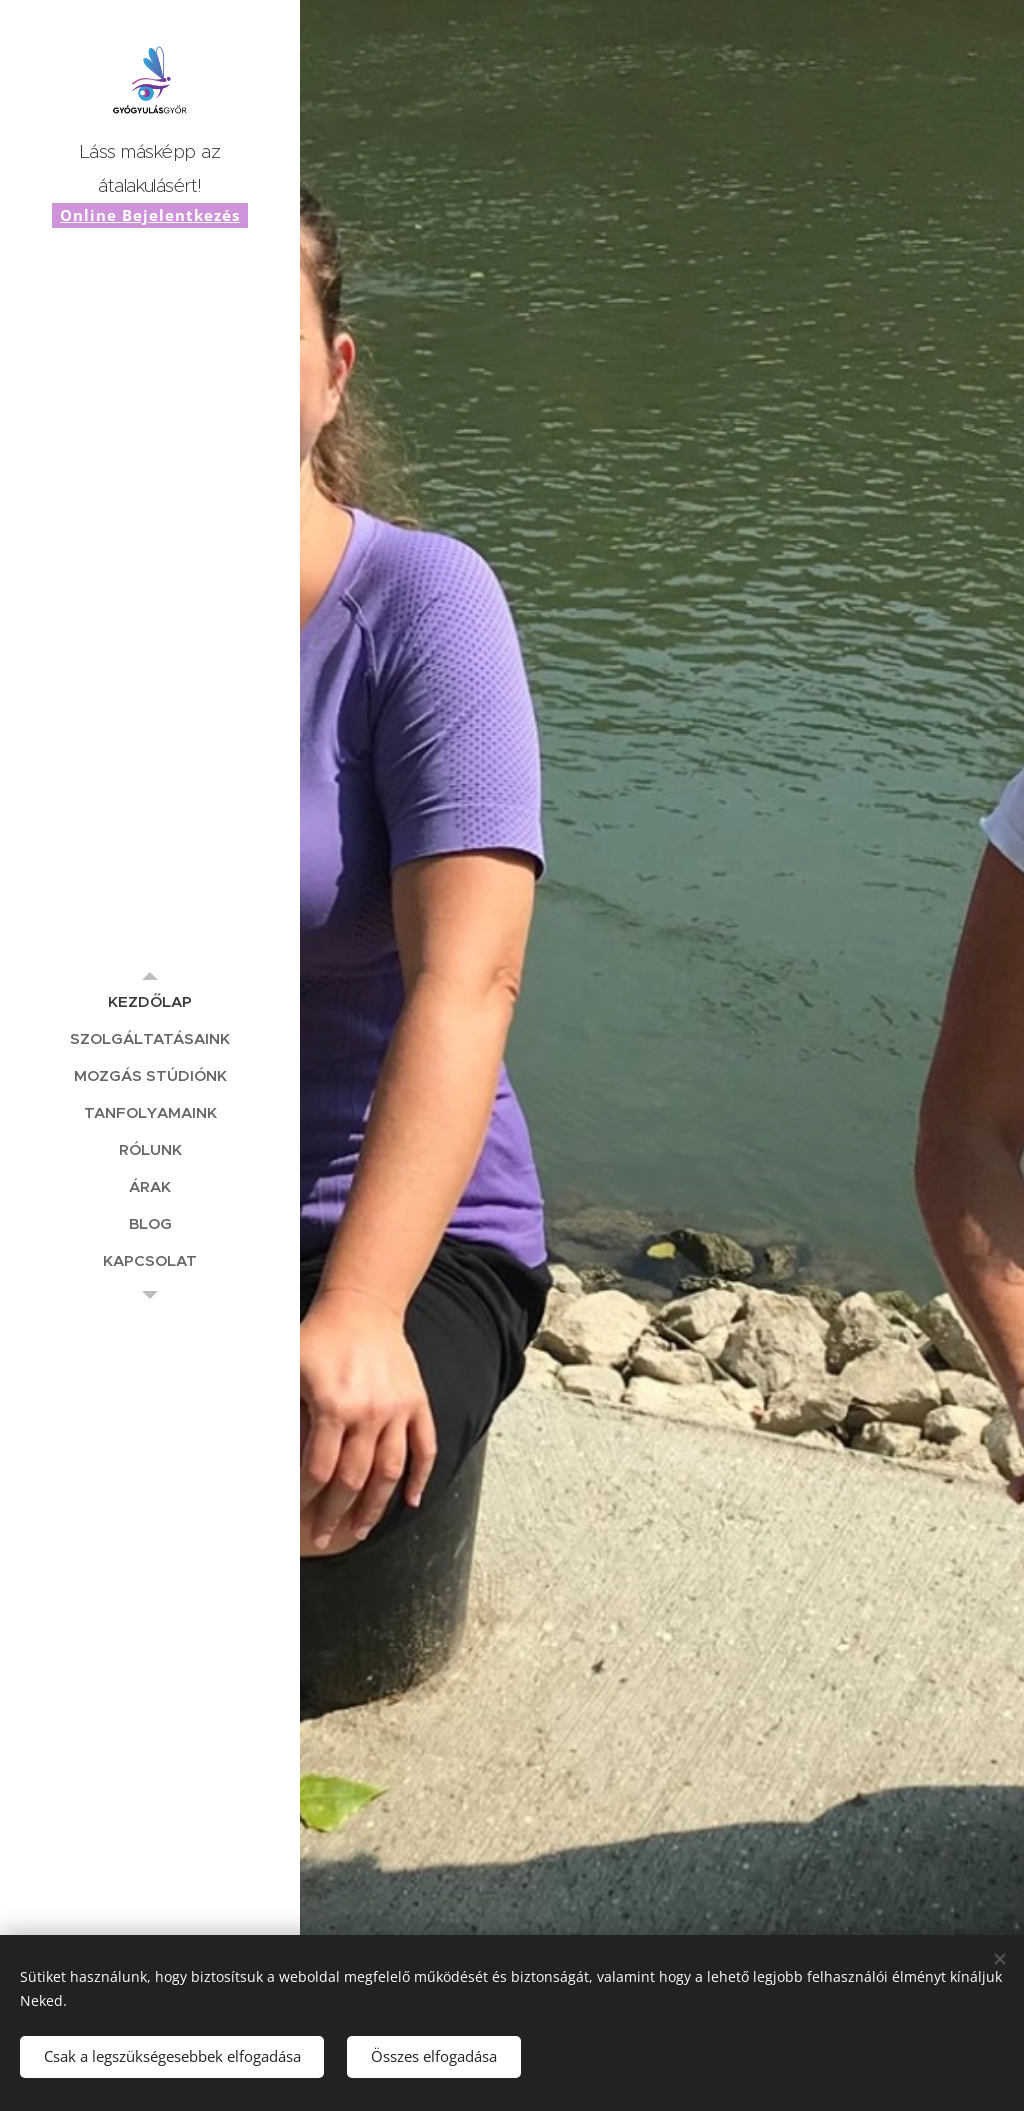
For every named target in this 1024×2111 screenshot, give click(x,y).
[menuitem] (150, 1001)
